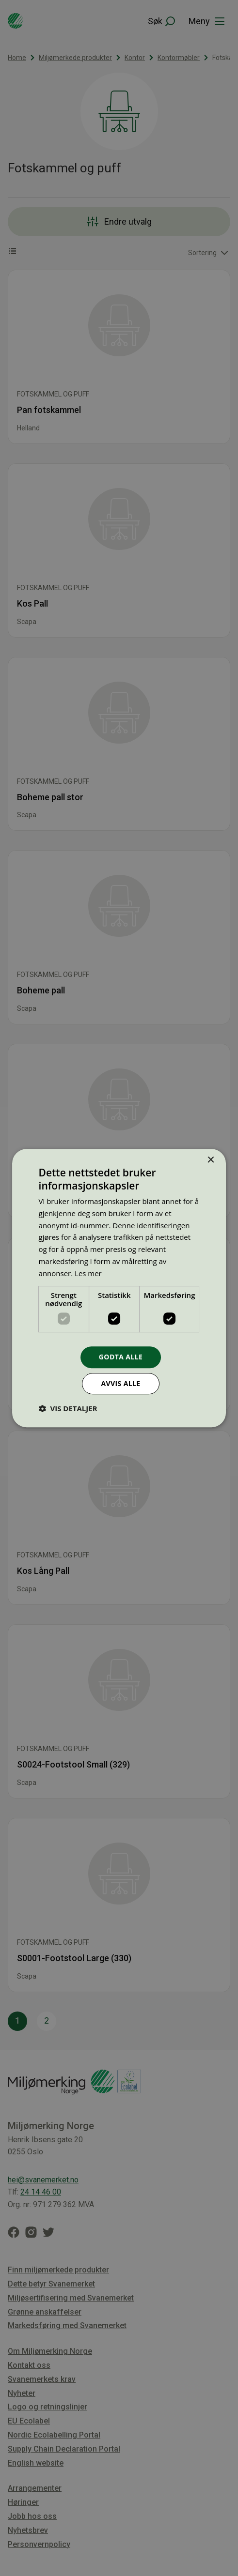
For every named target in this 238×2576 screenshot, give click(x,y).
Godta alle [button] (121, 1357)
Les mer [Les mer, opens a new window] (88, 1273)
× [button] (210, 1160)
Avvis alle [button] (120, 1383)
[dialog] (119, 1288)
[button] (68, 1408)
